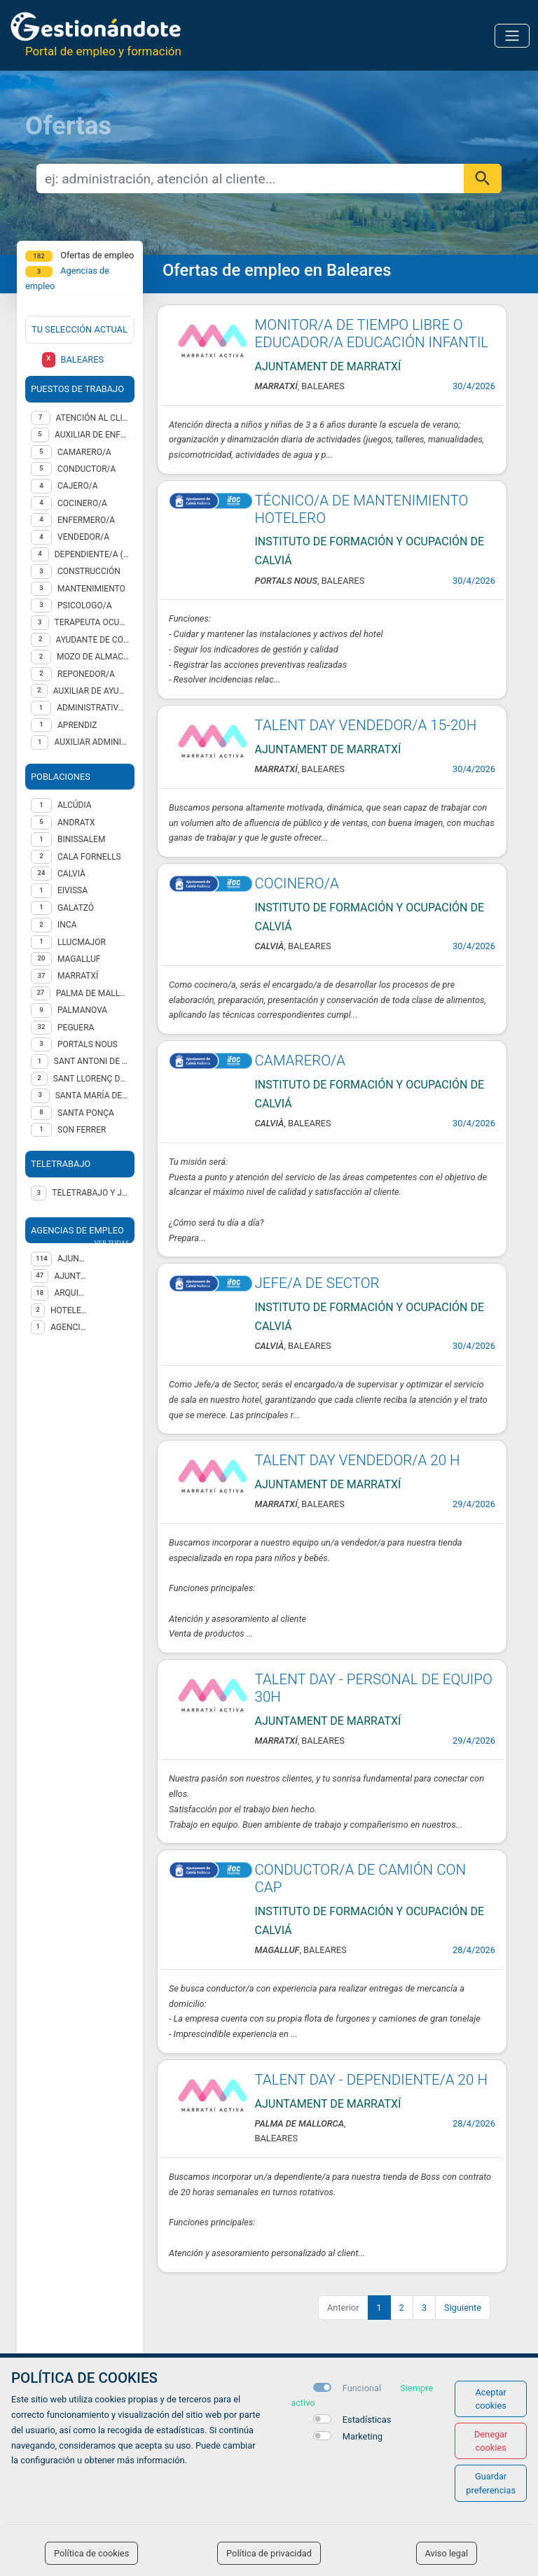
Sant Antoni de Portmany (91, 1061)
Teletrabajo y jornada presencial (90, 1193)
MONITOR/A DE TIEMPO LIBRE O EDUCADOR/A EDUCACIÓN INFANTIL (372, 333)
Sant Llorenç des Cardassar (91, 1079)
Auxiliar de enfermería (92, 435)
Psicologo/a (84, 605)
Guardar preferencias (491, 2483)
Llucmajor (81, 942)
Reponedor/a (86, 674)
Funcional (362, 2388)
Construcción (88, 571)
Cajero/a (77, 486)
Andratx (76, 822)
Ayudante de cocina (92, 640)
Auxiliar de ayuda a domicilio (91, 691)
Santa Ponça (85, 1113)
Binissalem (81, 839)
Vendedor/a (83, 537)
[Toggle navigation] (512, 36)
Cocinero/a (82, 503)
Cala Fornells (89, 857)
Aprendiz (77, 725)
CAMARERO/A (300, 1060)
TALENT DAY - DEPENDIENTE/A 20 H (371, 2079)
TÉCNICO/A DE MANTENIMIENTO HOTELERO (362, 509)
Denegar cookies (491, 2441)
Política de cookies (91, 2553)
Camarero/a (84, 452)
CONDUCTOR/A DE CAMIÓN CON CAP (361, 1878)
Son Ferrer (81, 1130)
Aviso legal (447, 2553)
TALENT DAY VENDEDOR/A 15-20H (366, 725)
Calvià (71, 873)
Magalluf (78, 959)
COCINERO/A (297, 883)
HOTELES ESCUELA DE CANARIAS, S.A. (69, 1310)
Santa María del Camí (92, 1095)
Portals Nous (87, 1044)
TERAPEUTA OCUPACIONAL (92, 622)
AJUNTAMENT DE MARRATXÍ (71, 1276)
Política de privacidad (269, 2553)
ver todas (111, 1242)
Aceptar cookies (490, 2399)
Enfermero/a (86, 520)
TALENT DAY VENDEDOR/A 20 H (357, 1460)
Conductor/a (86, 469)
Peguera (75, 1027)
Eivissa (72, 890)
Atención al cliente (93, 418)
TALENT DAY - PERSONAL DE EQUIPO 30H (373, 1688)
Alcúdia (74, 805)
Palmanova (82, 1010)
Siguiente (462, 2307)
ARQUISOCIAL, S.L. (71, 1293)
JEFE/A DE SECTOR (317, 1283)
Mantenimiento (91, 589)
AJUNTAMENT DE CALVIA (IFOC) (72, 1259)
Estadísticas (367, 2419)
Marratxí (77, 976)
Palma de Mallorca (92, 993)
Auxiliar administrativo (91, 742)
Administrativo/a (93, 708)
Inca (66, 925)
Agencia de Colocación (69, 1327)
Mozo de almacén (93, 657)
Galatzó (75, 908)
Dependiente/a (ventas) (92, 554)
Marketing (362, 2436)
